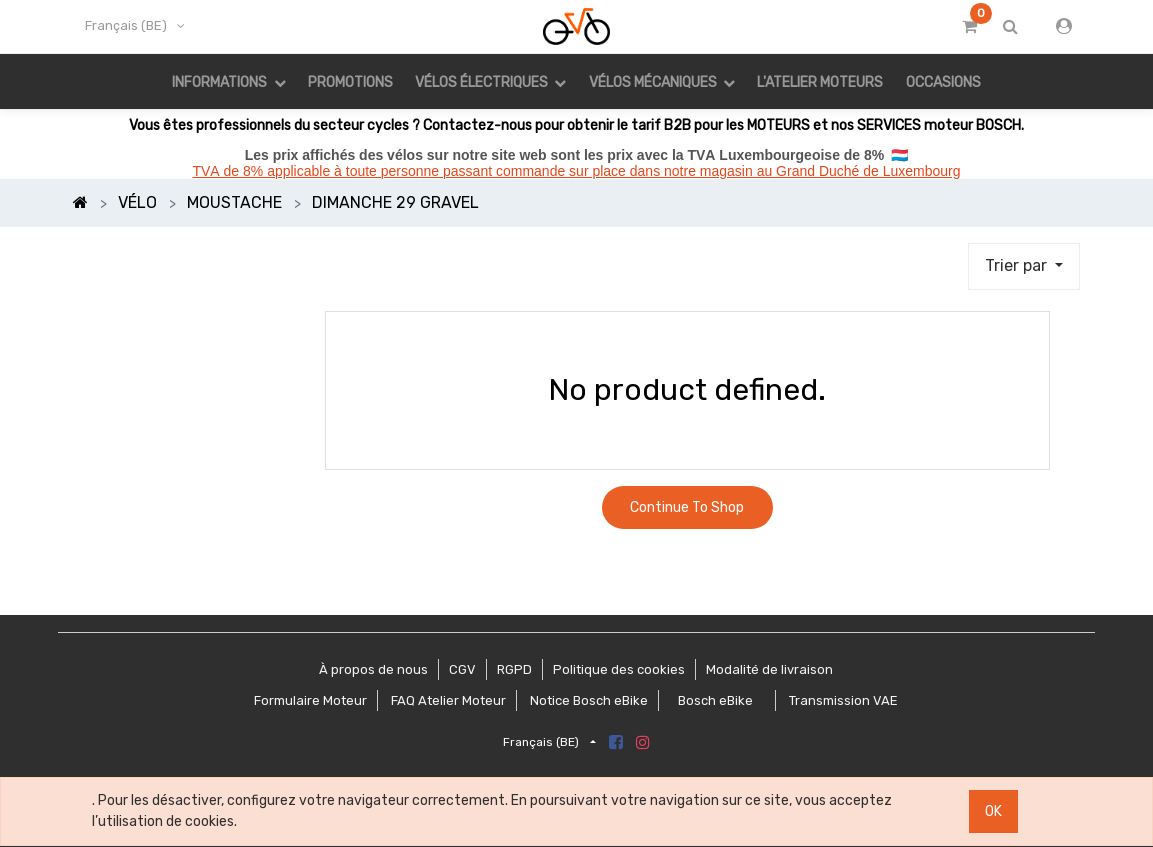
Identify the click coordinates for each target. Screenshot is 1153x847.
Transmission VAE (843, 700)
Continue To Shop (687, 507)
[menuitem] (350, 81)
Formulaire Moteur (310, 700)
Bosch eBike (714, 700)
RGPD (514, 669)
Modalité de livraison (769, 669)
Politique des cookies (619, 669)
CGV (462, 669)
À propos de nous (373, 669)
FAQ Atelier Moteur (448, 700)
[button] (1024, 267)
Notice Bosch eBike (589, 700)
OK (993, 811)
